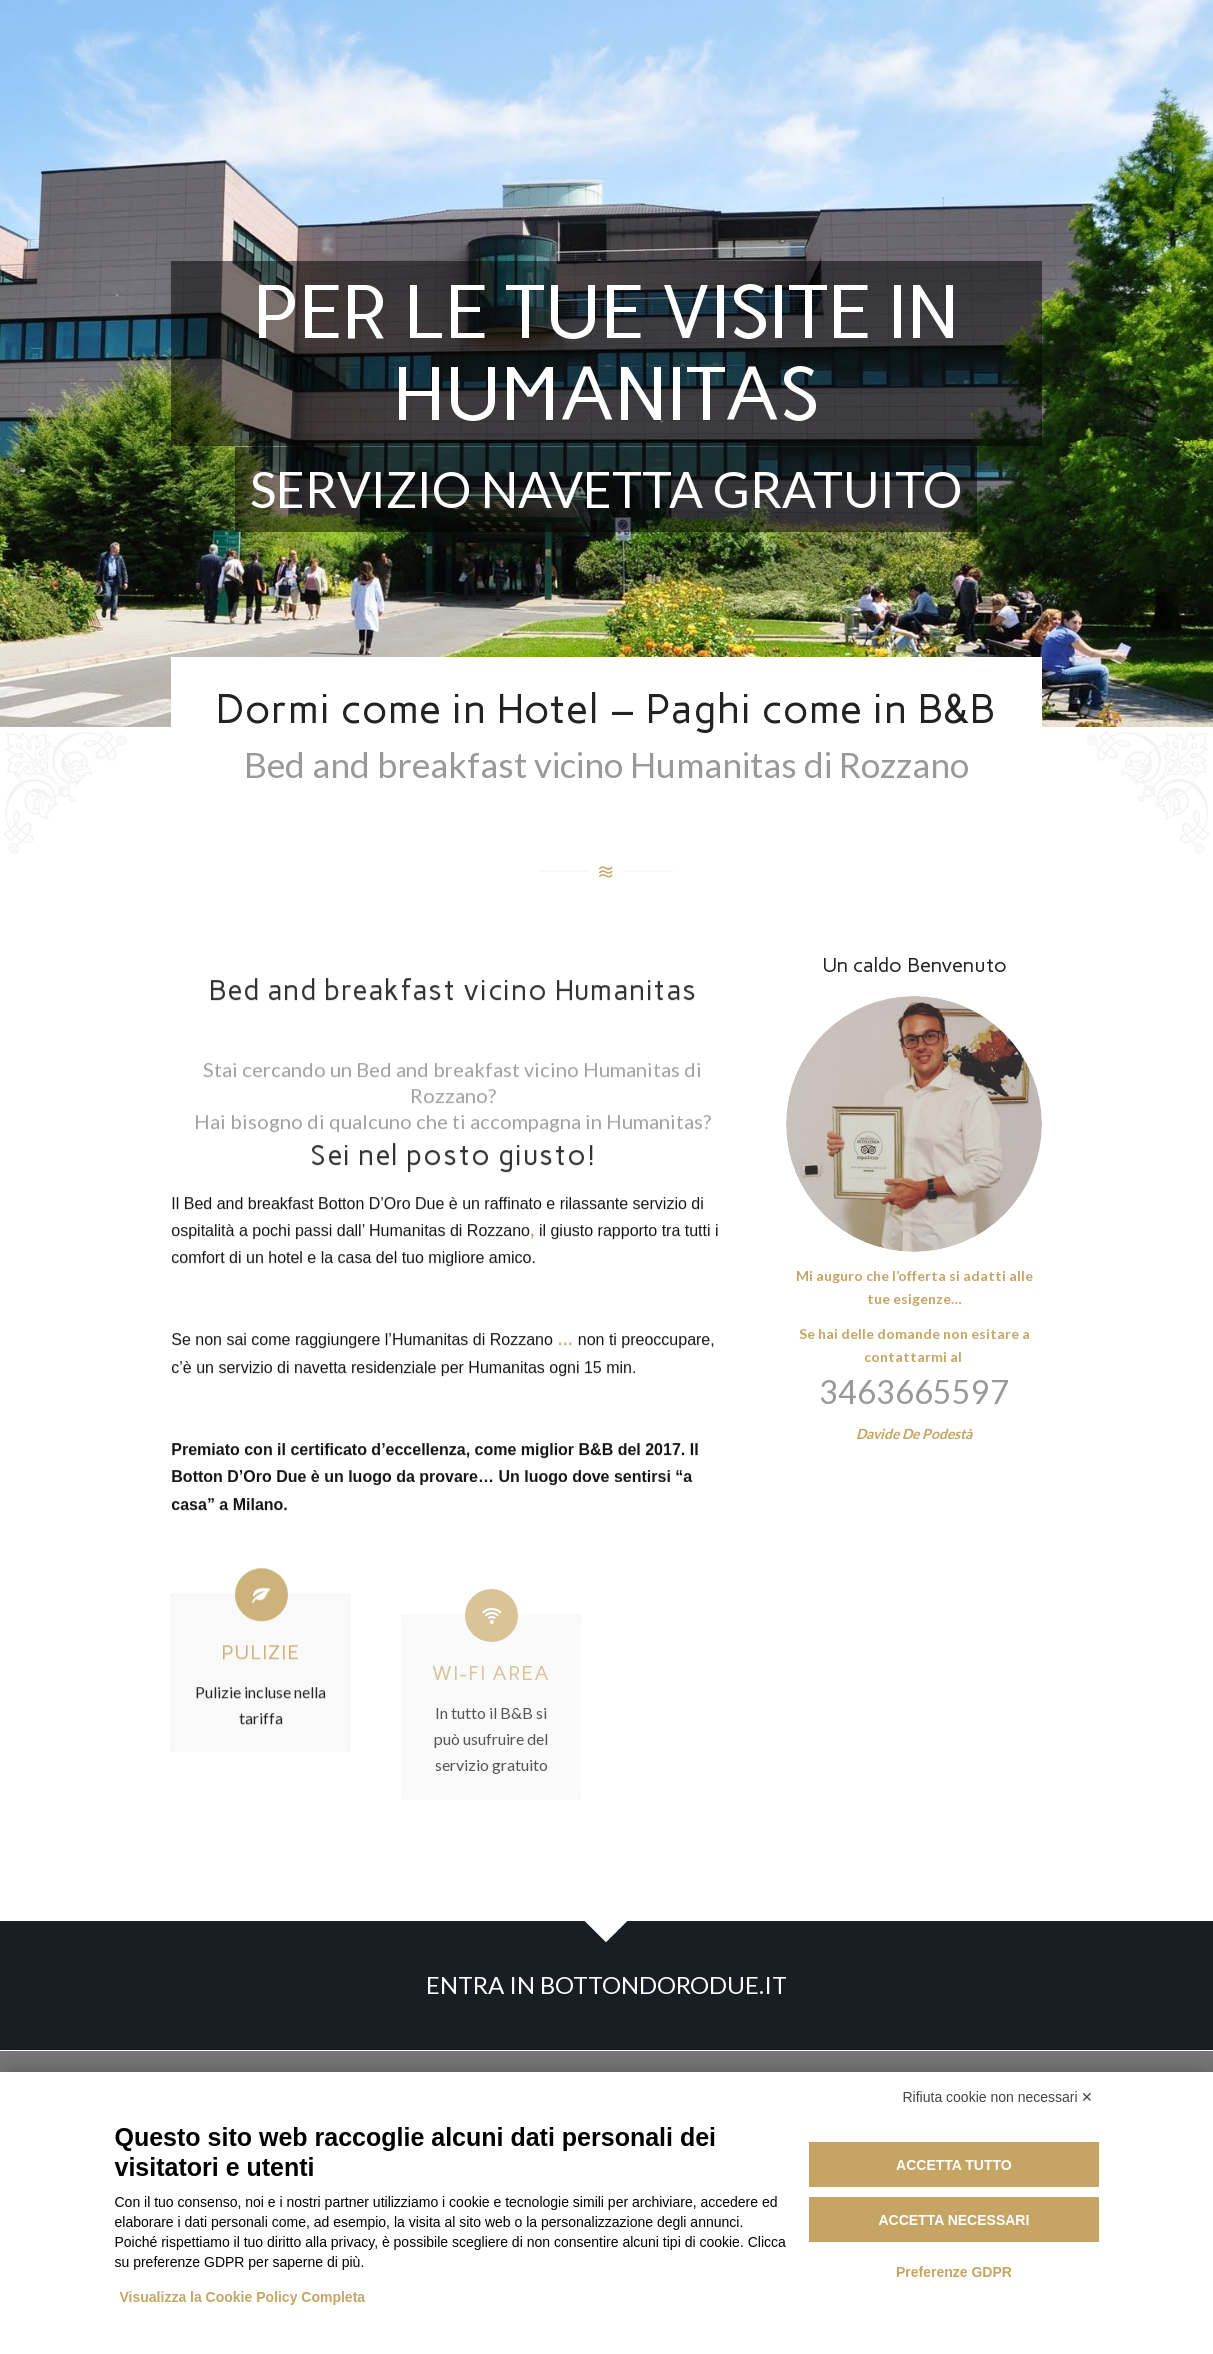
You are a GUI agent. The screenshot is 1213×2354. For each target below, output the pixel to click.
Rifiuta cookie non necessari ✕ (998, 2097)
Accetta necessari (953, 2220)
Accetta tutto (954, 2165)
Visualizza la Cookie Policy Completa (243, 2297)
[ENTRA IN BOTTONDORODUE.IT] (606, 1985)
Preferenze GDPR (954, 2272)
